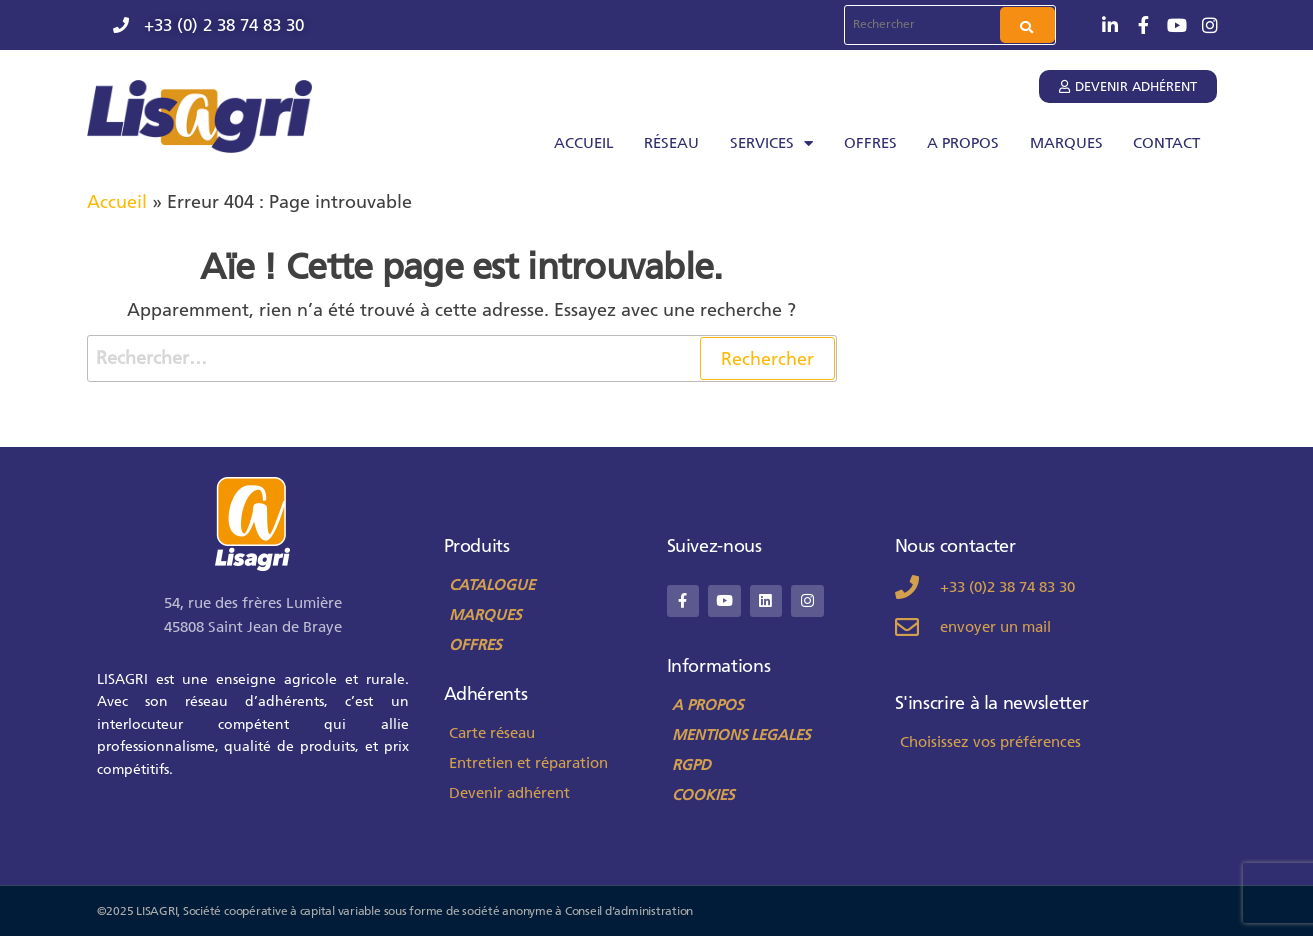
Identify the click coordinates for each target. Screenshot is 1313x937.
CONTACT (1166, 143)
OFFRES (870, 143)
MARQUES (1066, 143)
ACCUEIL (584, 143)
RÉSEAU (671, 143)
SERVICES (771, 143)
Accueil (117, 202)
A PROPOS (963, 143)
